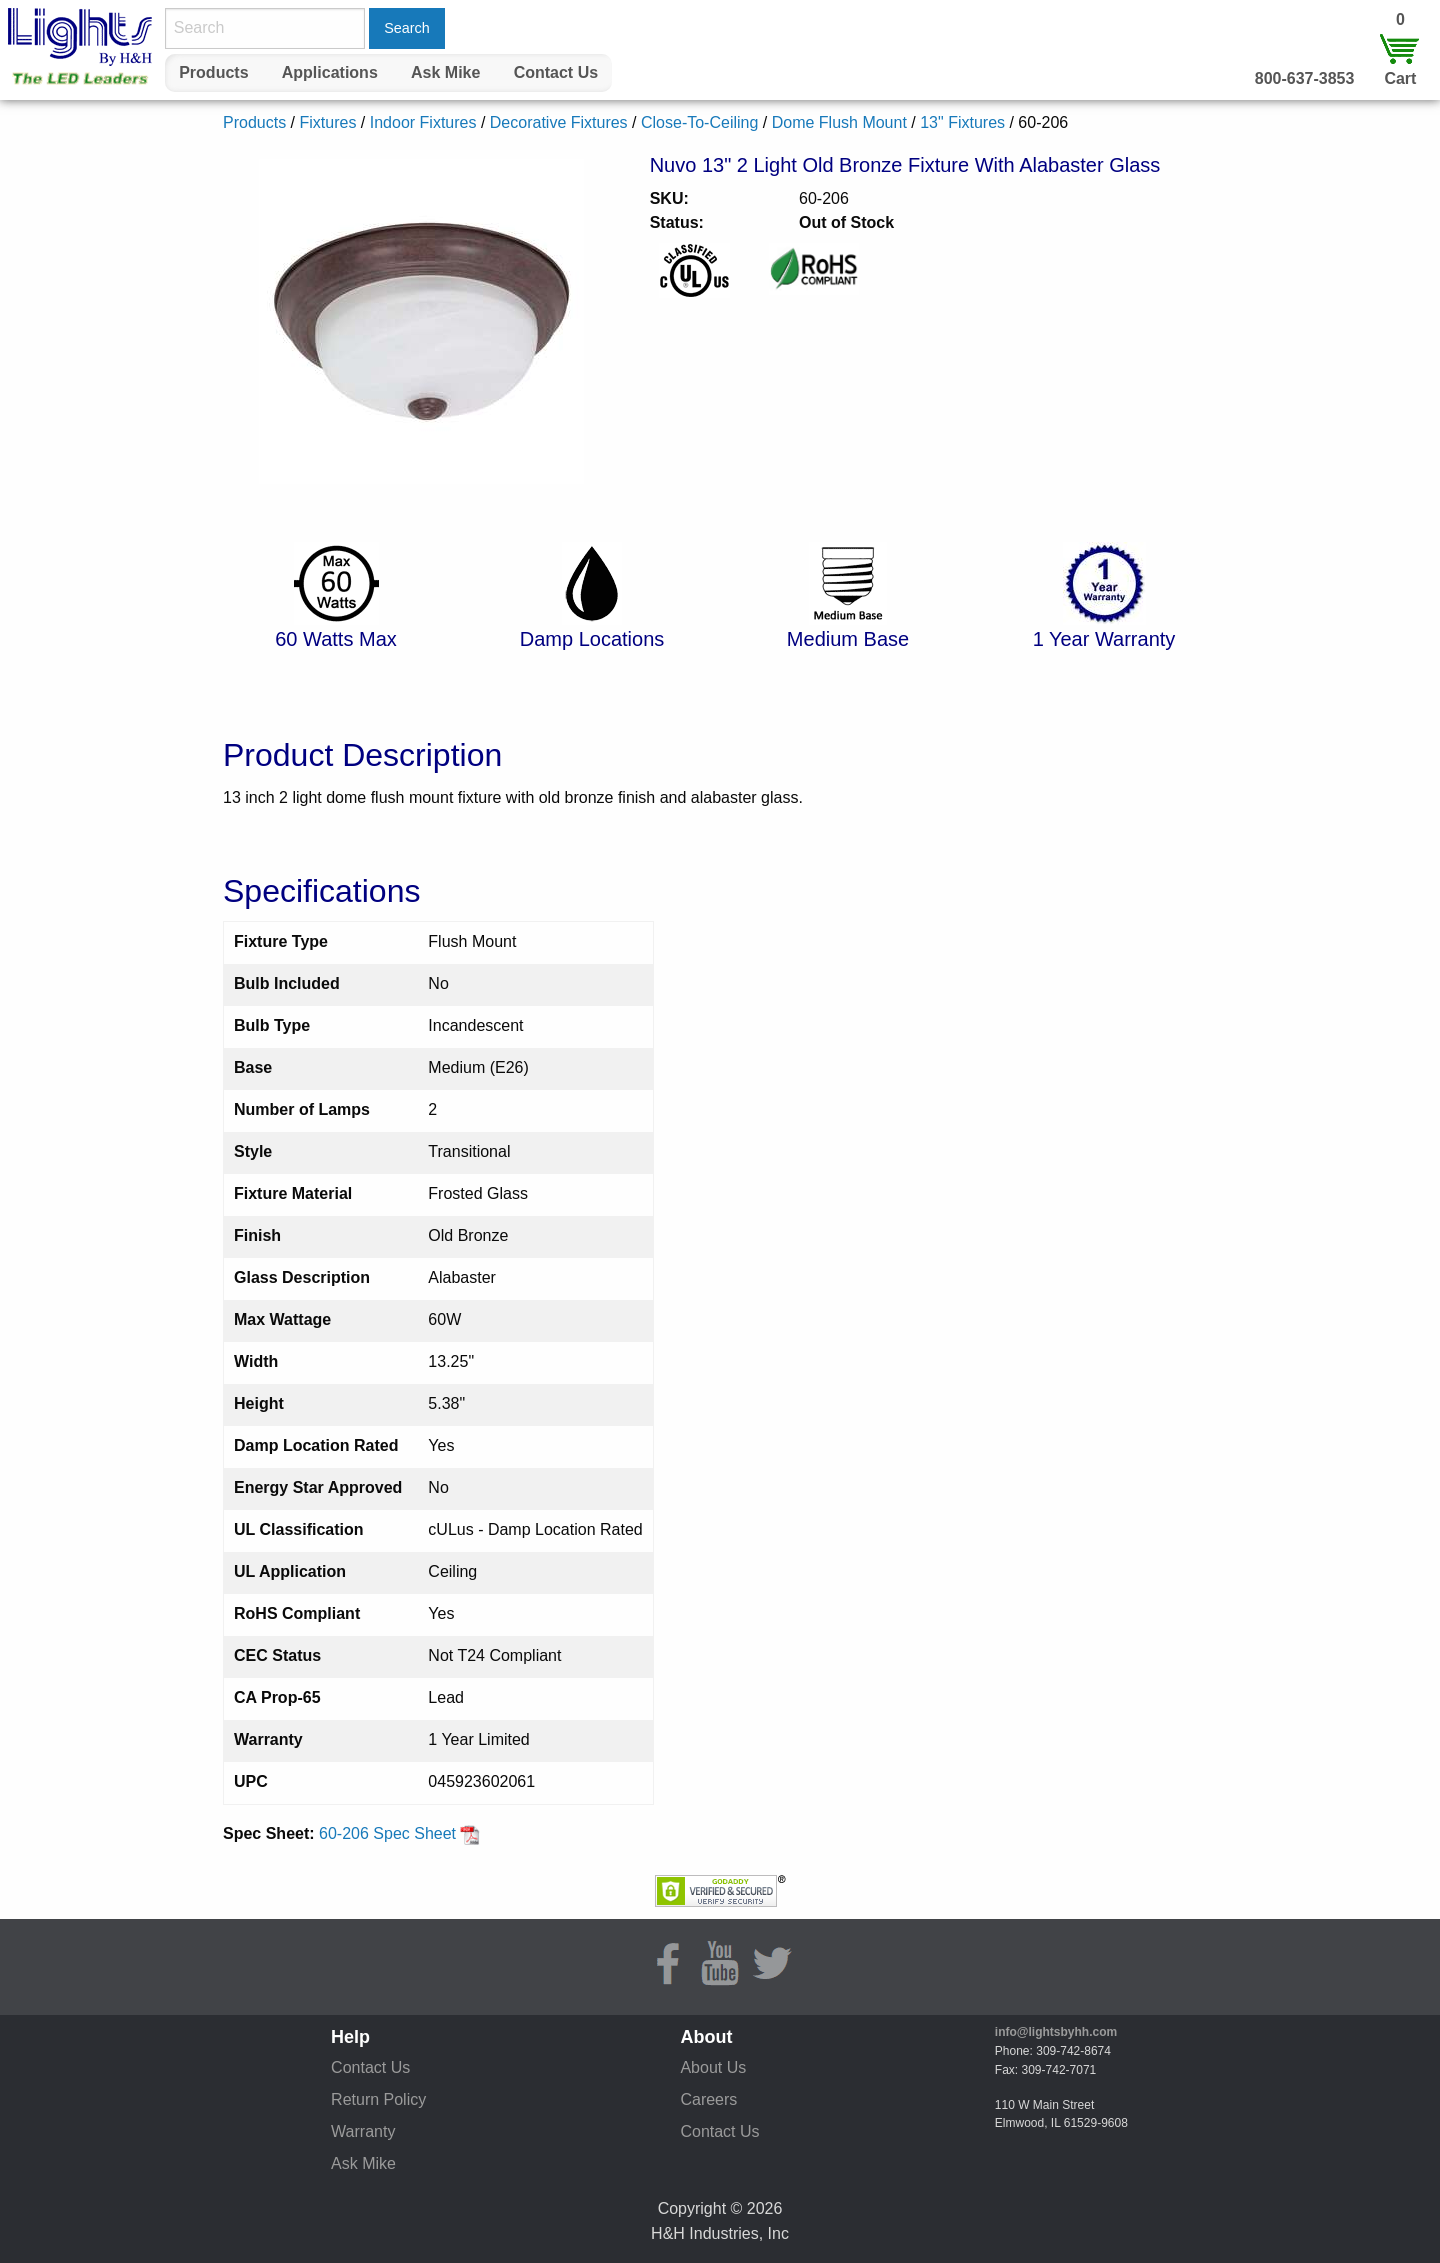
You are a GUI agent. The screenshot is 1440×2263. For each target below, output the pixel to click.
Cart (1400, 78)
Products (213, 72)
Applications (330, 72)
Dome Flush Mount (839, 122)
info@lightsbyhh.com (1056, 2032)
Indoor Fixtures (423, 122)
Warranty (363, 2131)
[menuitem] (214, 73)
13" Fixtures (962, 122)
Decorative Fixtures (559, 122)
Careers (708, 2099)
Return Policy (378, 2099)
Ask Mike (445, 72)
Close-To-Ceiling (699, 122)
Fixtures (327, 122)
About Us (713, 2067)
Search (407, 28)
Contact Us (556, 72)
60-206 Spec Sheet (399, 1833)
